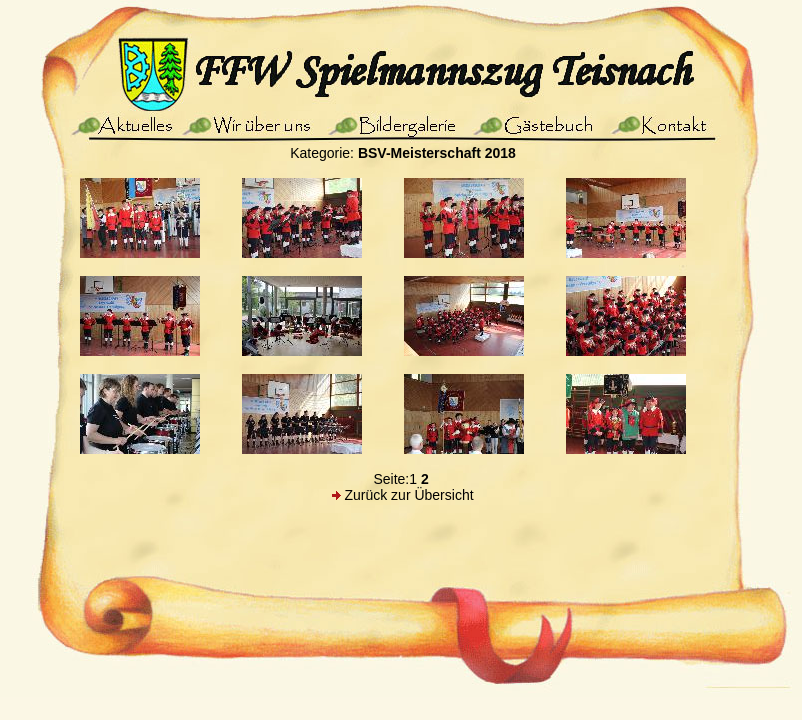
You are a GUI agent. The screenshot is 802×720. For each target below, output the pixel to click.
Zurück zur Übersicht (408, 495)
